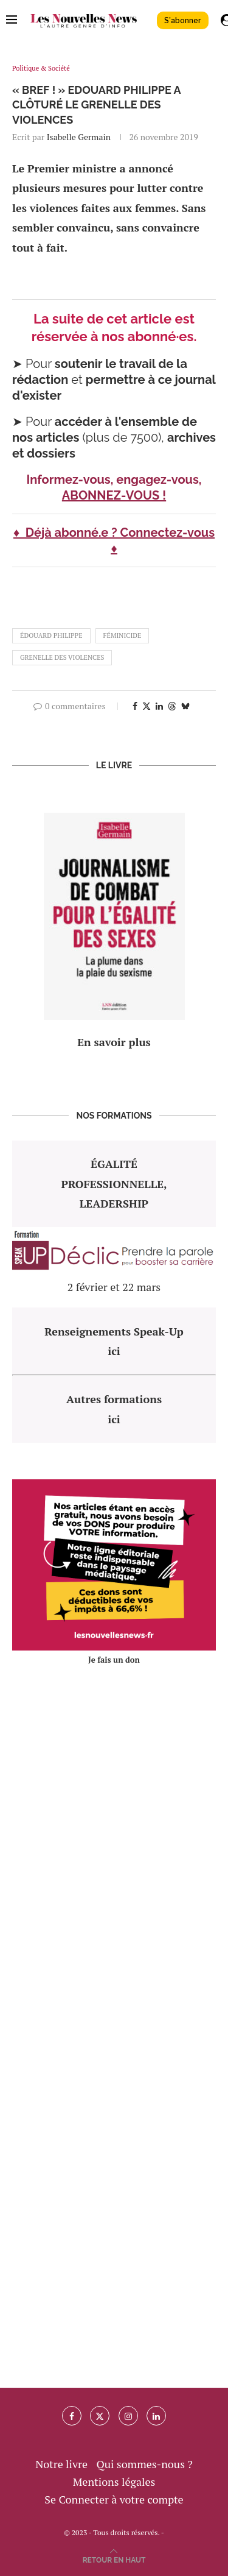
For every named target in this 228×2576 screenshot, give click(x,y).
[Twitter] (99, 2416)
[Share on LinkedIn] (159, 706)
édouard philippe (51, 635)
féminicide (122, 635)
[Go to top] (114, 2558)
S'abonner (182, 20)
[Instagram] (128, 2416)
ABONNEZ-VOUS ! (114, 495)
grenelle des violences (62, 657)
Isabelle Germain (79, 137)
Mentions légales (114, 2481)
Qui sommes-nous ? (144, 2464)
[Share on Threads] (172, 706)
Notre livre (61, 2464)
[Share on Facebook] (135, 706)
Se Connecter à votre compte (113, 2499)
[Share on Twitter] (146, 706)
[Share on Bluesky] (185, 706)
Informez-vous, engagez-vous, (114, 479)
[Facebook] (71, 2416)
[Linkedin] (156, 2416)
